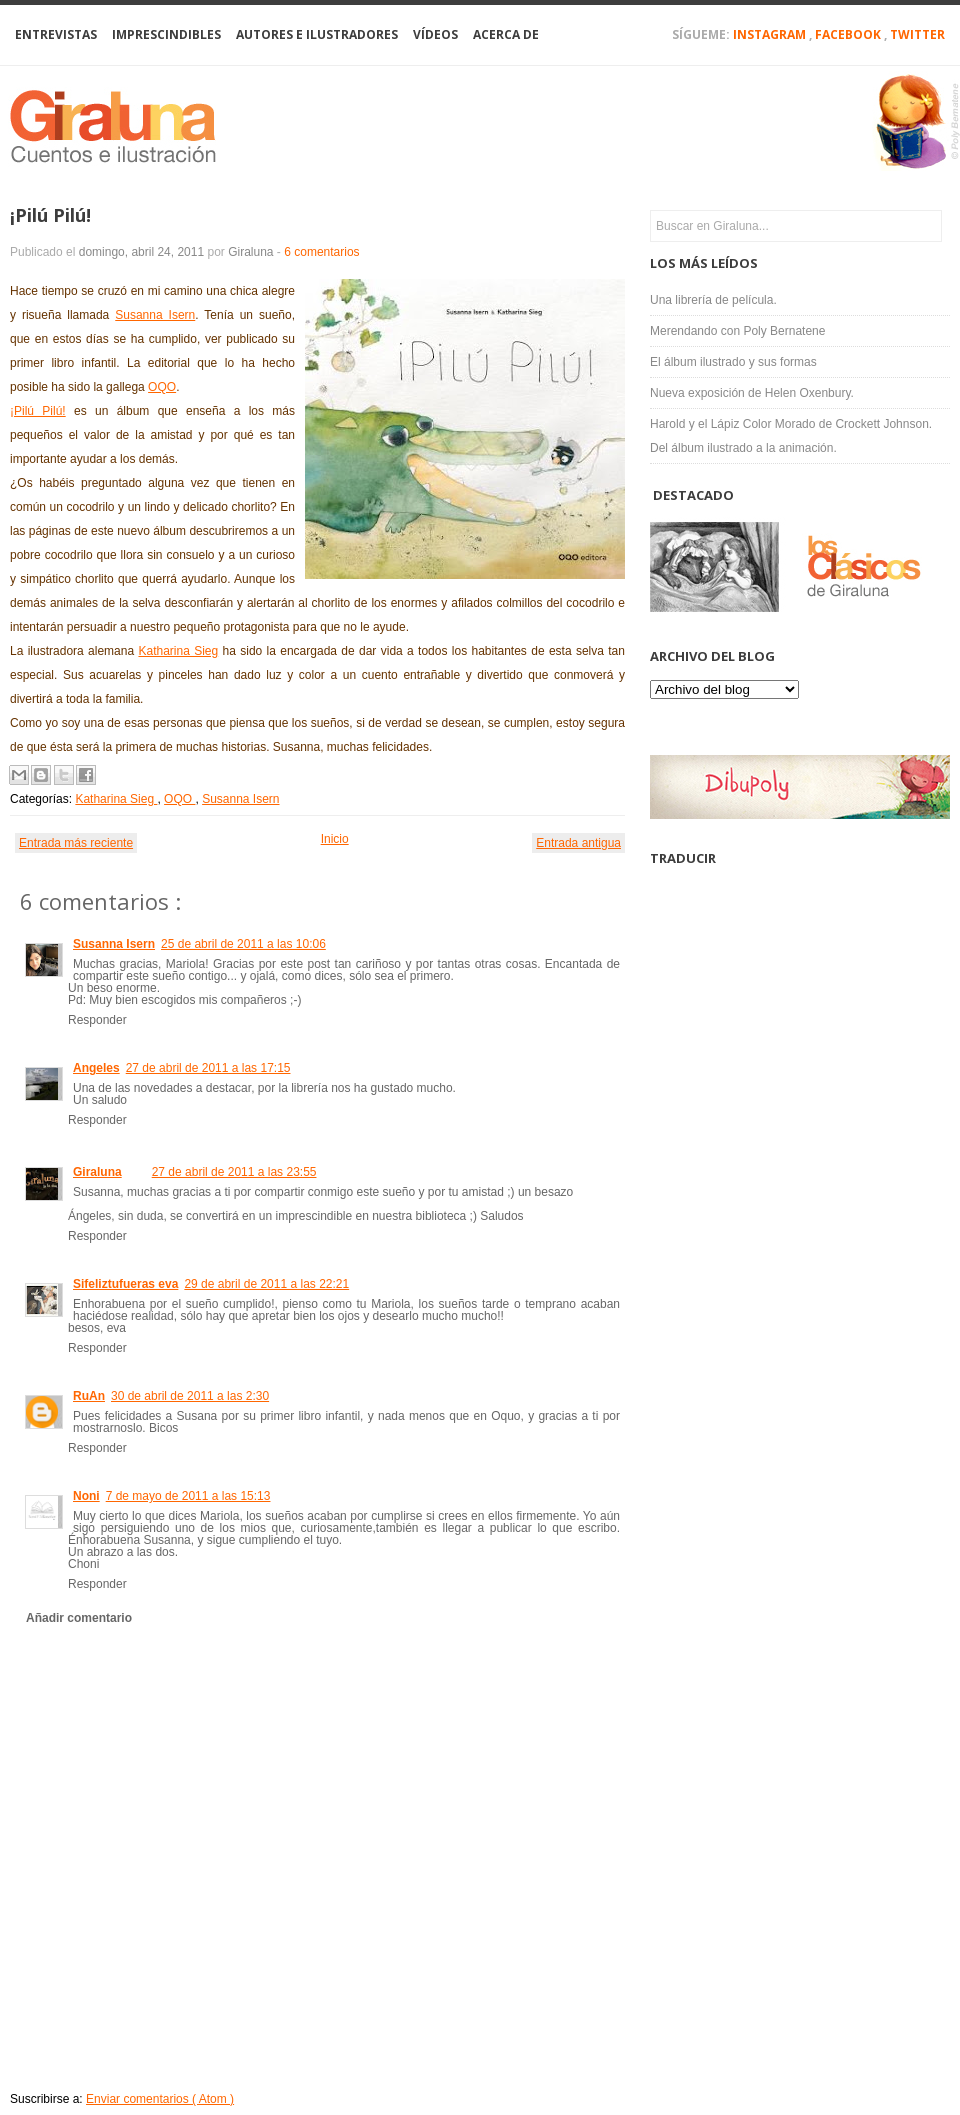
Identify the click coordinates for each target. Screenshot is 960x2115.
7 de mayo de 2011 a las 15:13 (188, 1496)
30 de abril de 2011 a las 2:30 (190, 1396)
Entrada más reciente (76, 843)
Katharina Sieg (178, 651)
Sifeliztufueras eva (125, 1284)
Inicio (335, 839)
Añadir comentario (79, 1618)
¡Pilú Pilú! (50, 215)
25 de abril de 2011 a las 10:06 (243, 944)
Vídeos (435, 34)
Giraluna (97, 1172)
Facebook (849, 34)
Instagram (771, 34)
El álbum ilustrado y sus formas (733, 362)
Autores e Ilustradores (317, 34)
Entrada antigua (578, 843)
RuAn (89, 1396)
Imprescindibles (166, 34)
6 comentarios (321, 252)
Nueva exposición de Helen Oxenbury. (752, 393)
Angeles (96, 1068)
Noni (86, 1496)
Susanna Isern (155, 315)
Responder (97, 1020)
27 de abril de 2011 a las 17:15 (208, 1068)
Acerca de (506, 34)
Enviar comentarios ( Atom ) (160, 2099)
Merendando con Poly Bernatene (737, 331)
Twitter (917, 34)
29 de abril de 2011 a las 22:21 (266, 1284)
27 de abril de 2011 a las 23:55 (234, 1172)
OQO (162, 387)
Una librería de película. (713, 300)
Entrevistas (56, 34)
